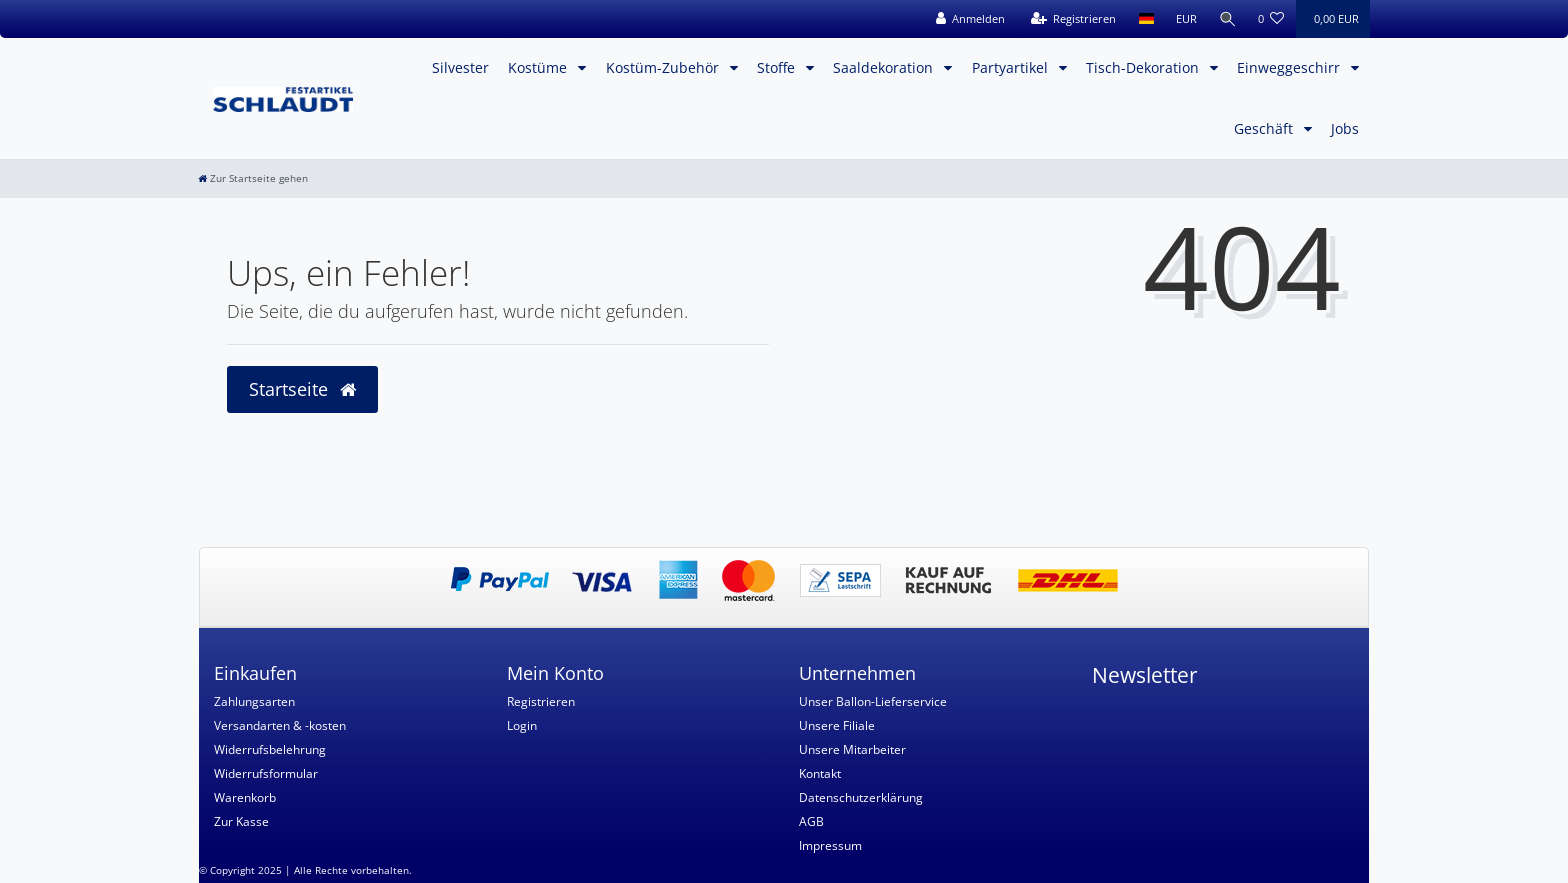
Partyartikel (1012, 67)
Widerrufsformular (266, 773)
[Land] (1144, 19)
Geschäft (1265, 128)
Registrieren (541, 701)
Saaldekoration (885, 67)
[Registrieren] (1072, 19)
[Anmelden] (969, 19)
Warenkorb (245, 797)
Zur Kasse (241, 821)
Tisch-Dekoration (1144, 67)
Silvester (460, 67)
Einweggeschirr (1290, 67)
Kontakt (820, 773)
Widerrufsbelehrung (270, 749)
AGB (811, 821)
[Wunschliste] (1271, 19)
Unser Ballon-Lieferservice (873, 701)
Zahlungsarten (254, 701)
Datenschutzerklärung (861, 797)
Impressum (830, 845)
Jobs (1345, 128)
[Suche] (1227, 19)
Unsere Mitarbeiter (852, 749)
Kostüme (539, 67)
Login (522, 725)
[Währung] (1184, 19)
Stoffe (778, 67)
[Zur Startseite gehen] (253, 178)
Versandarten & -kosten (280, 725)
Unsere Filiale (837, 725)
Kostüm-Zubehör (664, 67)
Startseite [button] (302, 389)
